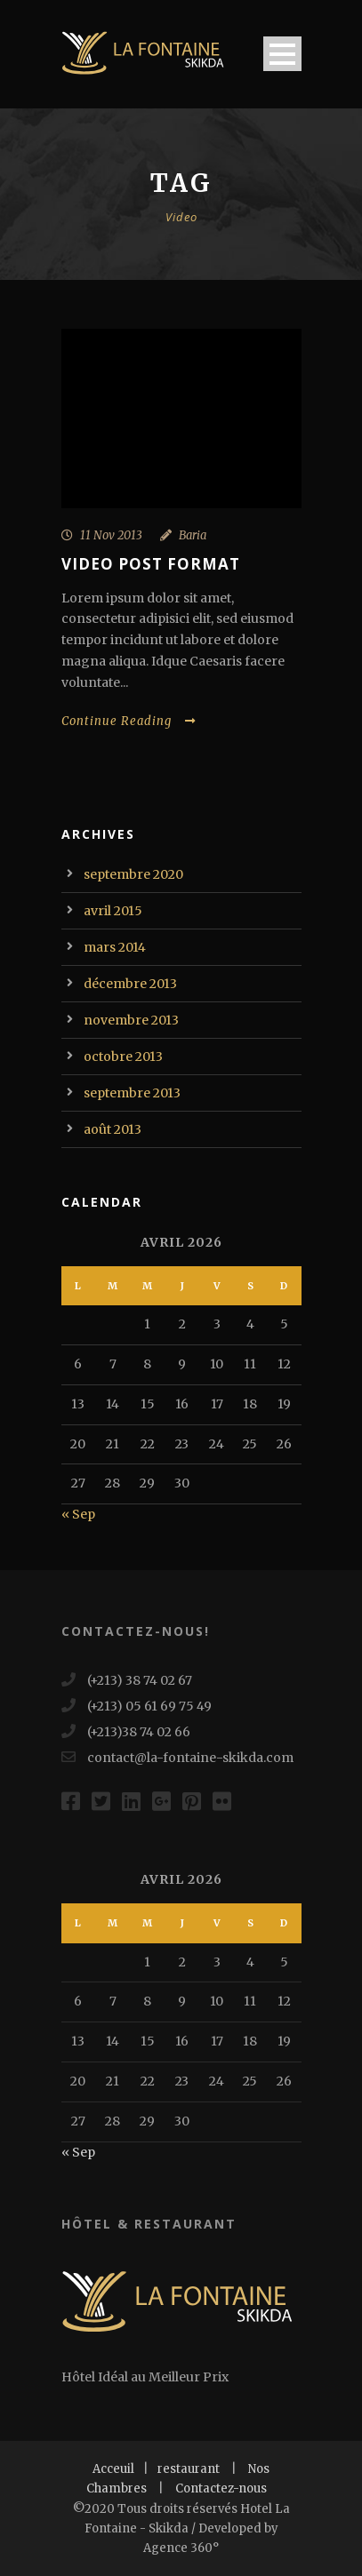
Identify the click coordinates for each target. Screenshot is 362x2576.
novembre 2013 (131, 1020)
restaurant (188, 2468)
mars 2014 (115, 947)
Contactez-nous (221, 2488)
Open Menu (282, 53)
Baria (192, 535)
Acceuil (113, 2468)
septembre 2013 (132, 1093)
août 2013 (112, 1129)
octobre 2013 (123, 1057)
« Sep (78, 1514)
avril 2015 (113, 911)
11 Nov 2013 (111, 535)
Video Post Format (150, 564)
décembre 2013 (130, 984)
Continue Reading (128, 721)
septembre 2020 (133, 874)
